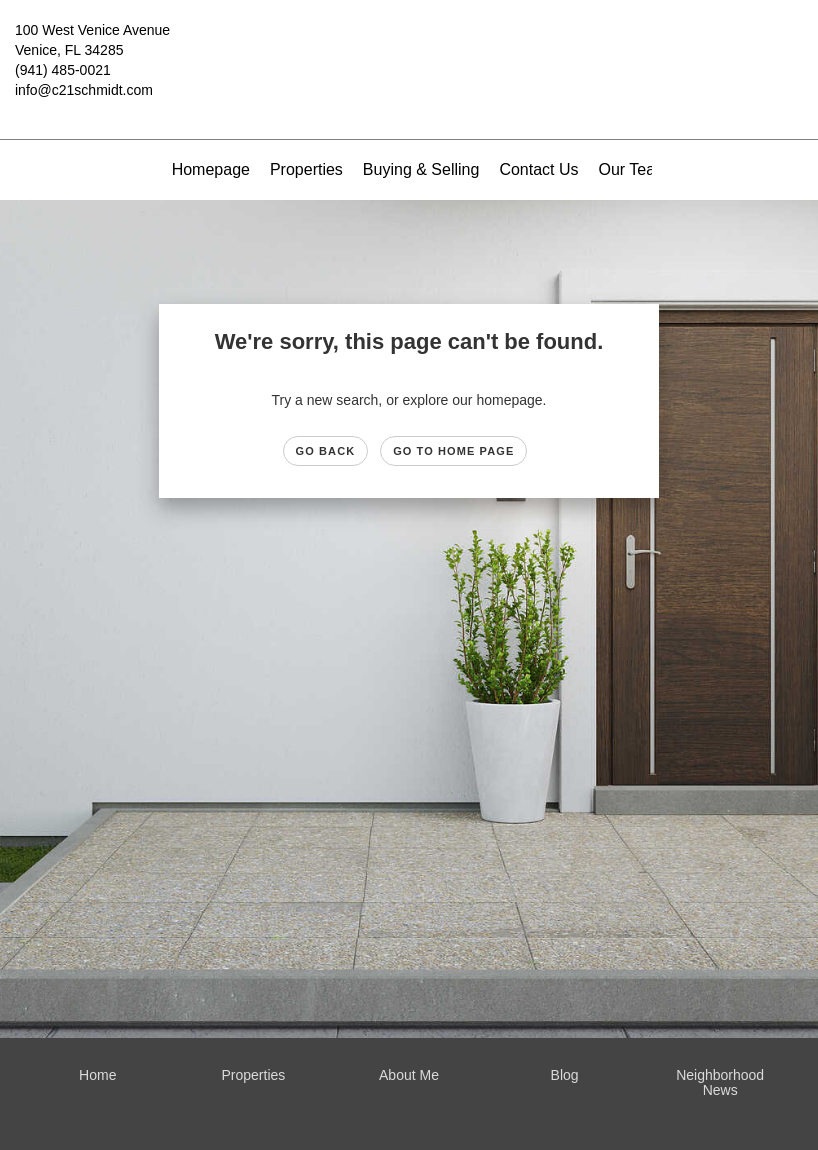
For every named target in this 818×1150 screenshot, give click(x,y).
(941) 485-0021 (63, 70)
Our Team (634, 169)
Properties (306, 169)
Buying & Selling (421, 169)
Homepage (211, 169)
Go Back (326, 451)
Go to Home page (453, 451)
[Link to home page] (409, 45)
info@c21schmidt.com (84, 90)
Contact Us (538, 169)
